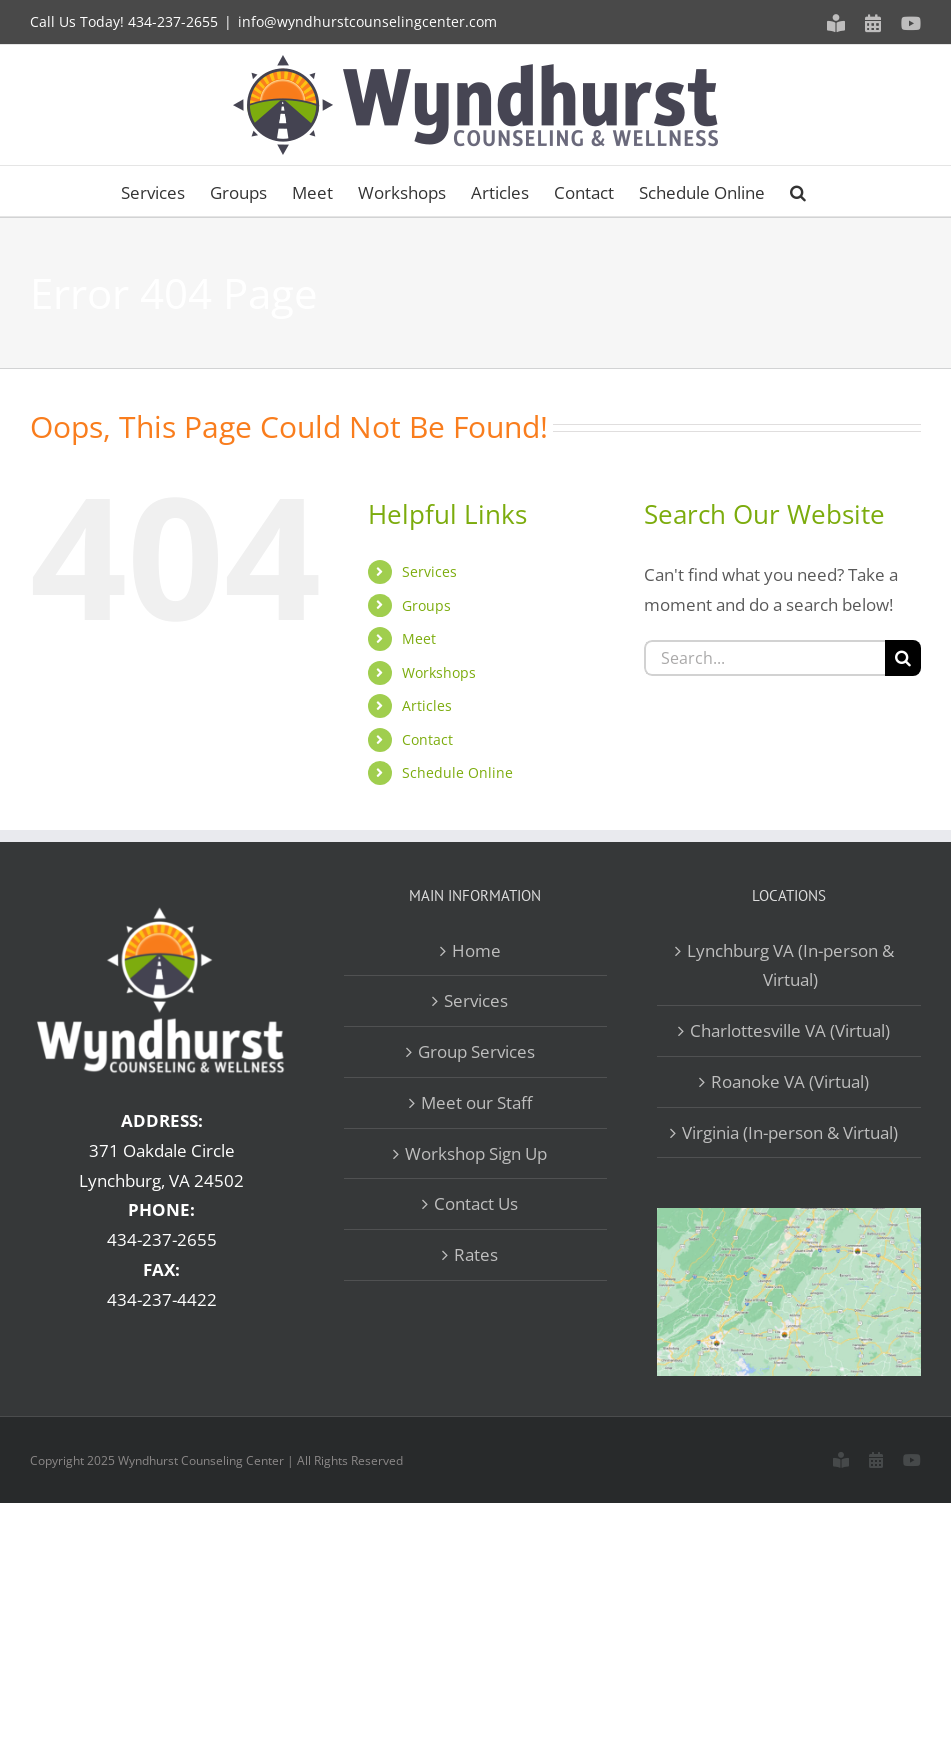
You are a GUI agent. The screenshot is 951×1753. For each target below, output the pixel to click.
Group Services (476, 1051)
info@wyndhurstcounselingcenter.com (367, 21)
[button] (798, 191)
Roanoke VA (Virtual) (790, 1081)
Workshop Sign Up (476, 1153)
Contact (427, 739)
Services (429, 571)
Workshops (439, 672)
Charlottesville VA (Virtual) (790, 1030)
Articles (427, 705)
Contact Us (476, 1203)
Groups (426, 605)
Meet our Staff (476, 1102)
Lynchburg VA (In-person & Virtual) (790, 965)
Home (476, 950)
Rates (476, 1254)
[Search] (903, 658)
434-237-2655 (173, 21)
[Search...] (764, 658)
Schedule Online (457, 772)
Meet (419, 638)
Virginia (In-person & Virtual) (790, 1132)
